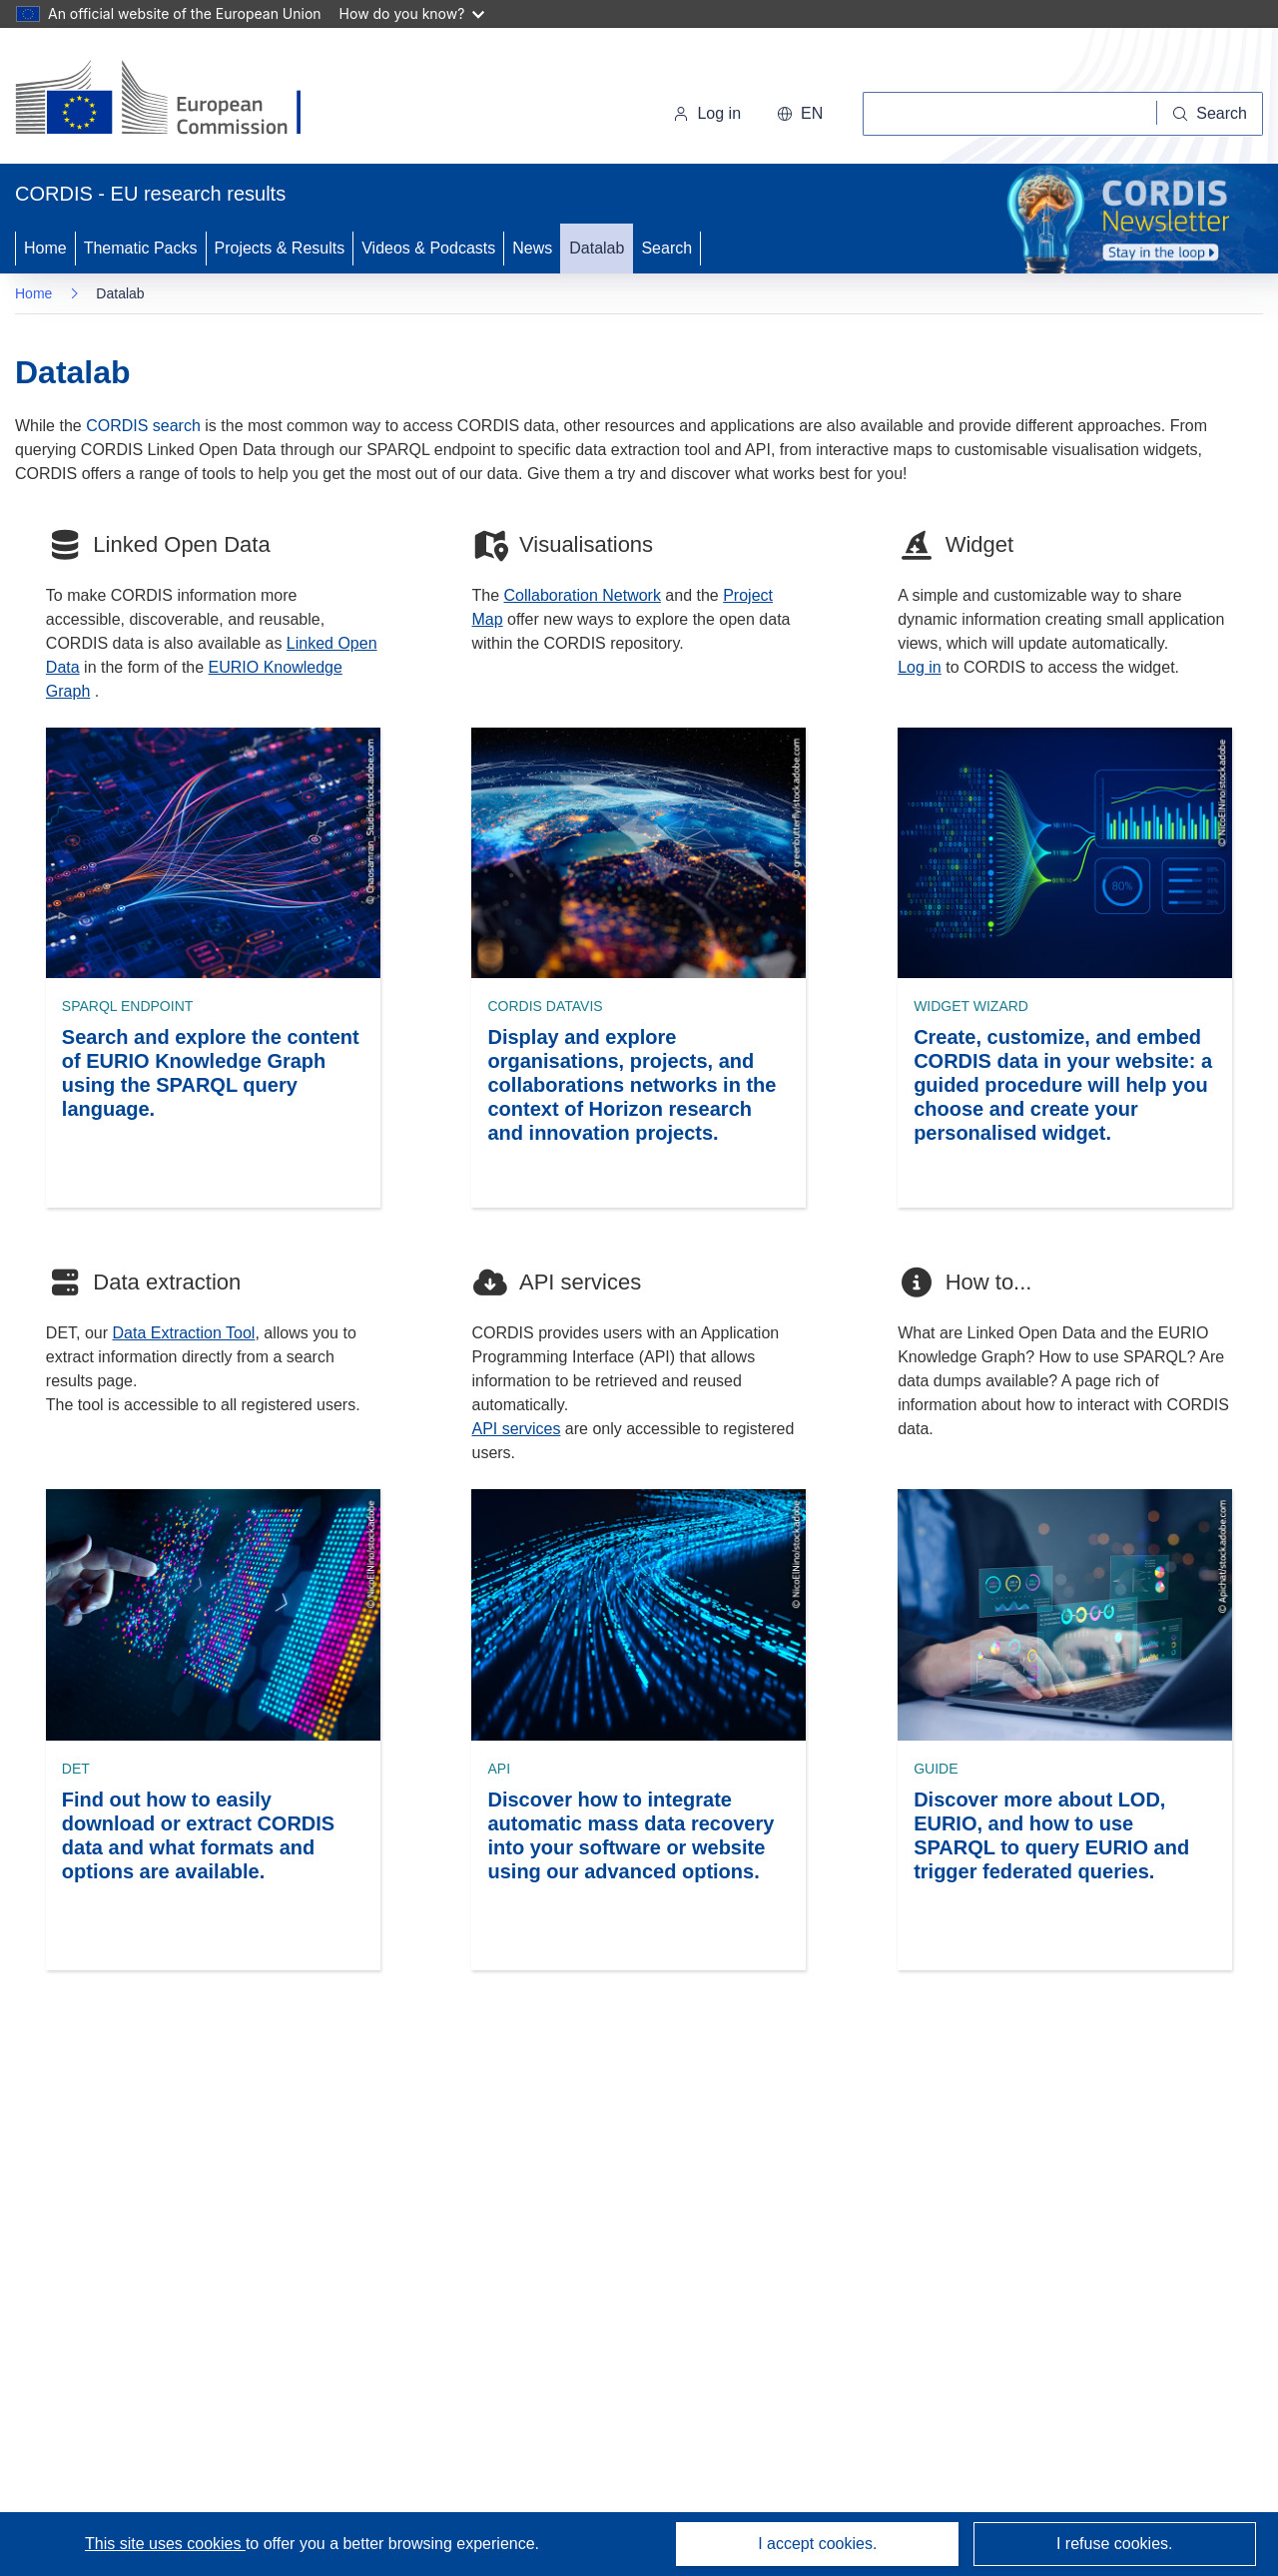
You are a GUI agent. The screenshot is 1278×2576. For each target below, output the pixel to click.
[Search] (1210, 114)
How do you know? (412, 13)
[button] (800, 114)
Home (45, 248)
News (532, 248)
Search (666, 248)
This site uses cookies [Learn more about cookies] (165, 2543)
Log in (707, 113)
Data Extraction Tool (184, 1332)
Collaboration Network (582, 595)
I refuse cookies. (1114, 2543)
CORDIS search (143, 425)
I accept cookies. (817, 2543)
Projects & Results (280, 248)
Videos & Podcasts (428, 248)
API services (515, 1428)
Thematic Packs (141, 248)
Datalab (596, 248)
